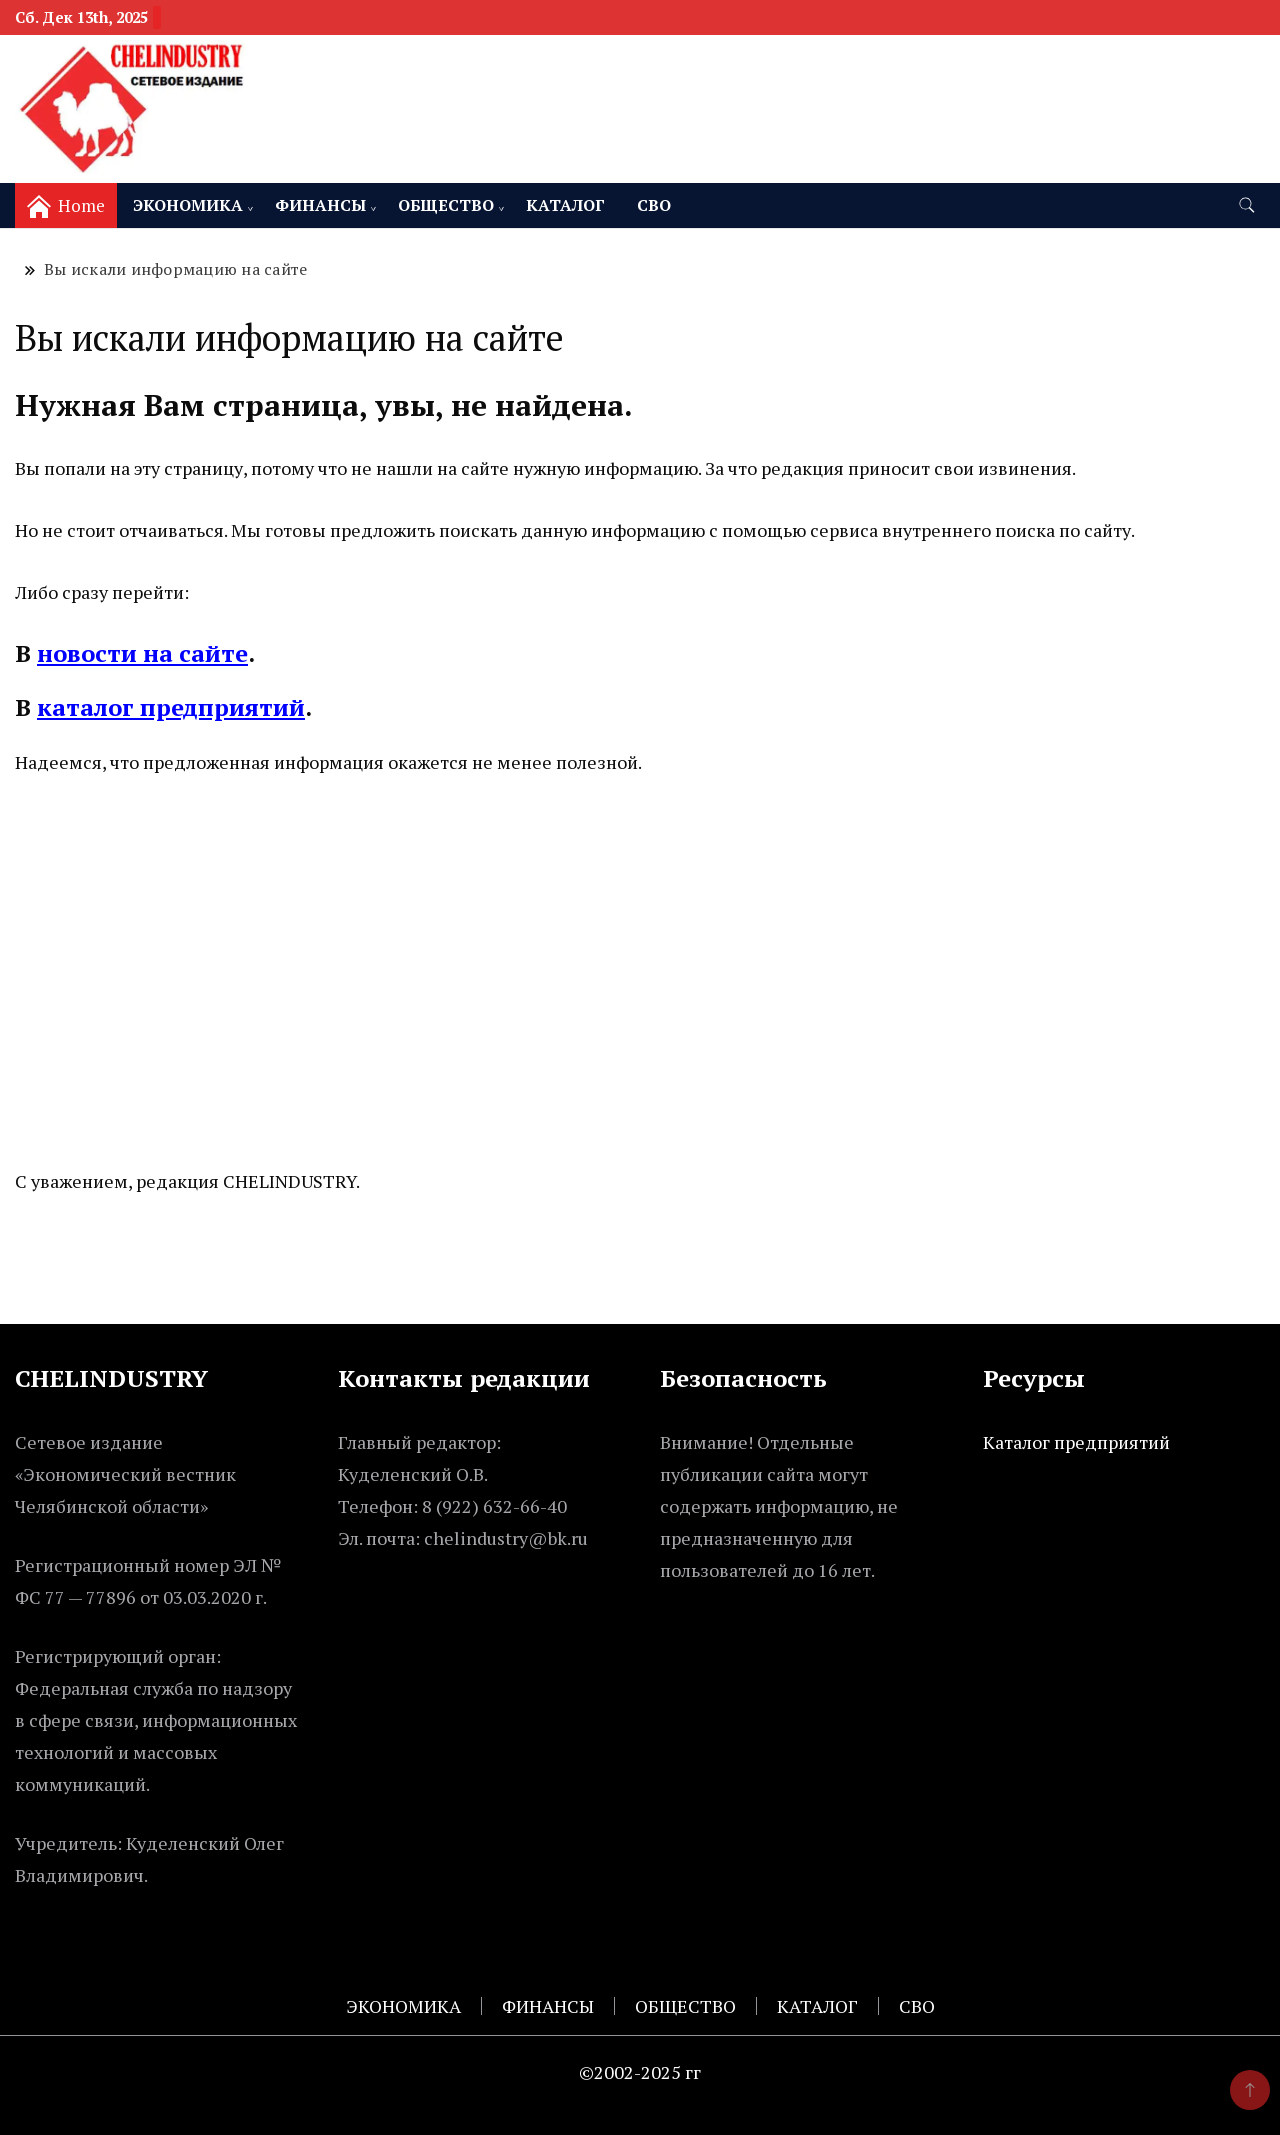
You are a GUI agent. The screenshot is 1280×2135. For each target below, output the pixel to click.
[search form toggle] (1247, 205)
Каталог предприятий (1076, 1442)
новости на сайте (142, 653)
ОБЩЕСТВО (446, 205)
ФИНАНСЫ (320, 205)
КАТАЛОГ (565, 205)
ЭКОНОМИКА (188, 205)
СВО (654, 205)
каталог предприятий (171, 707)
